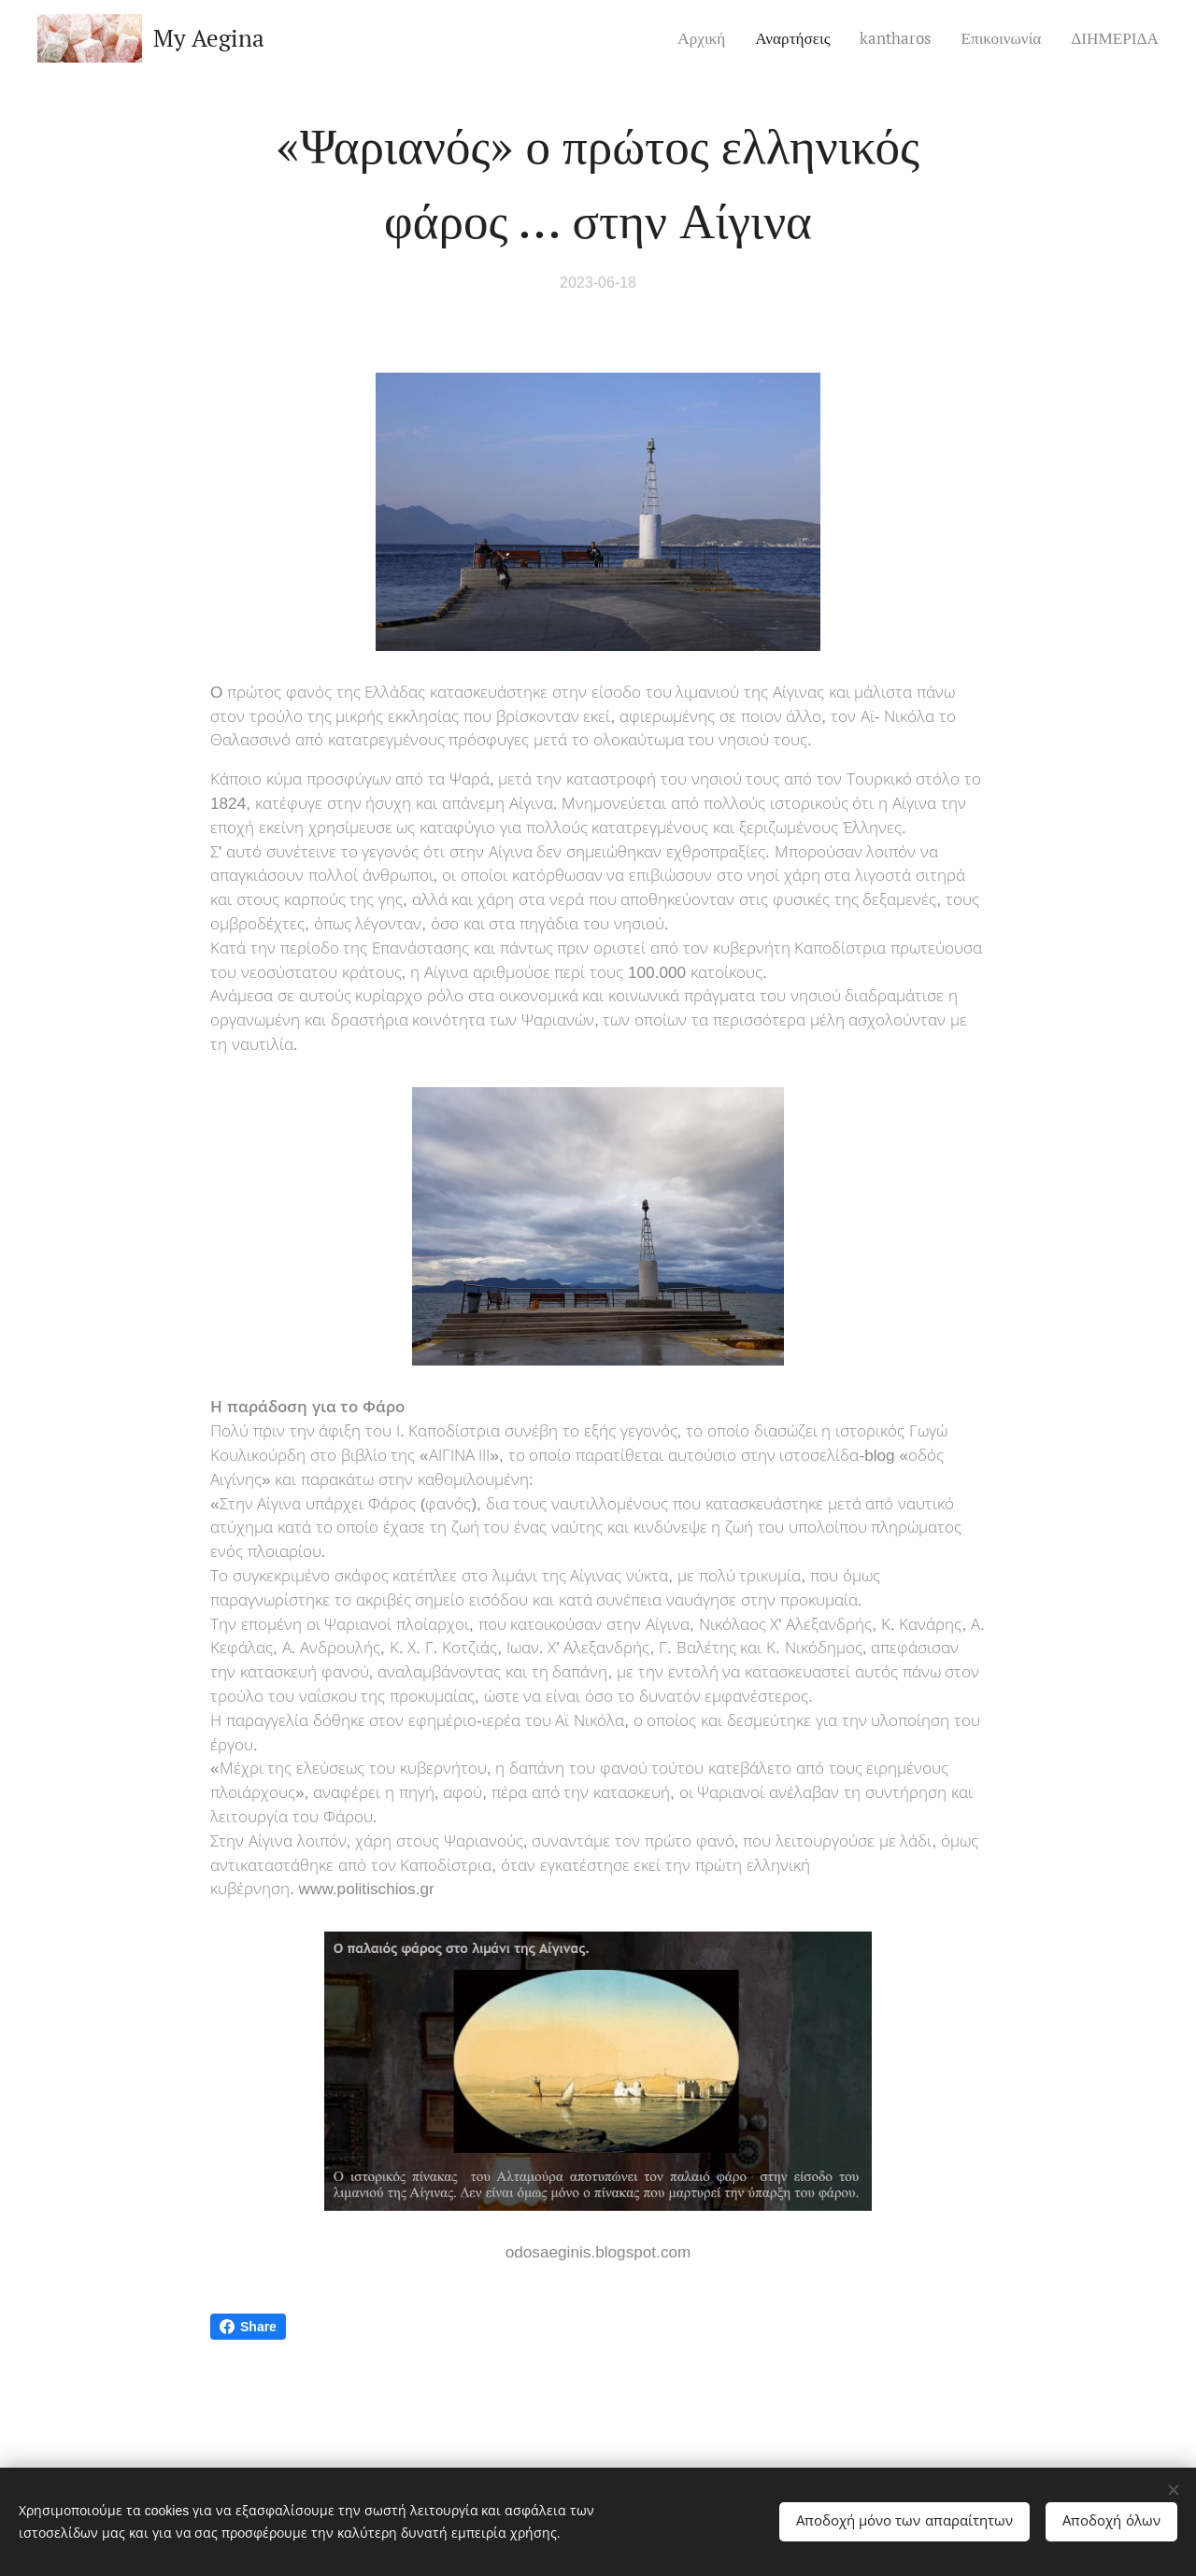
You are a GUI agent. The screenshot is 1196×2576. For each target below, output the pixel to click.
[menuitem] (706, 38)
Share (248, 2326)
